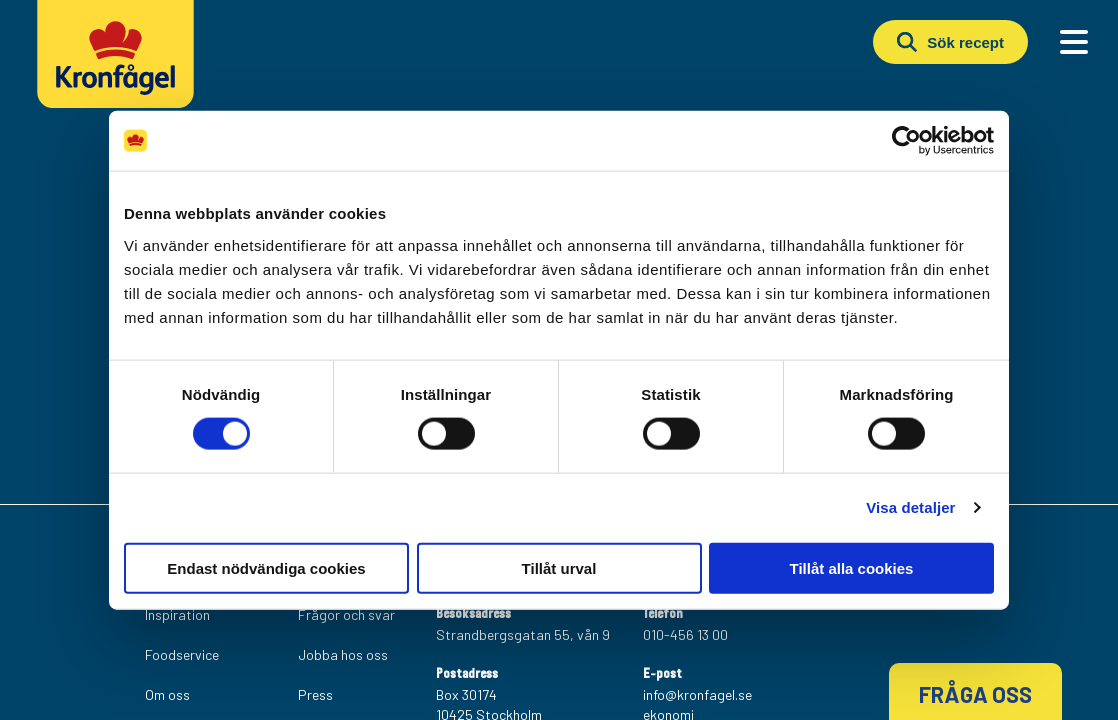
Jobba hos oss (343, 654)
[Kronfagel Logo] (120, 65)
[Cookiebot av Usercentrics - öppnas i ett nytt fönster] (906, 141)
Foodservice (182, 654)
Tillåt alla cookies (852, 567)
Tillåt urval (559, 567)
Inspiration (177, 614)
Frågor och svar (346, 614)
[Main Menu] (1074, 42)
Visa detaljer (910, 507)
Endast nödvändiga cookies (266, 567)
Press (315, 694)
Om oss (167, 694)
